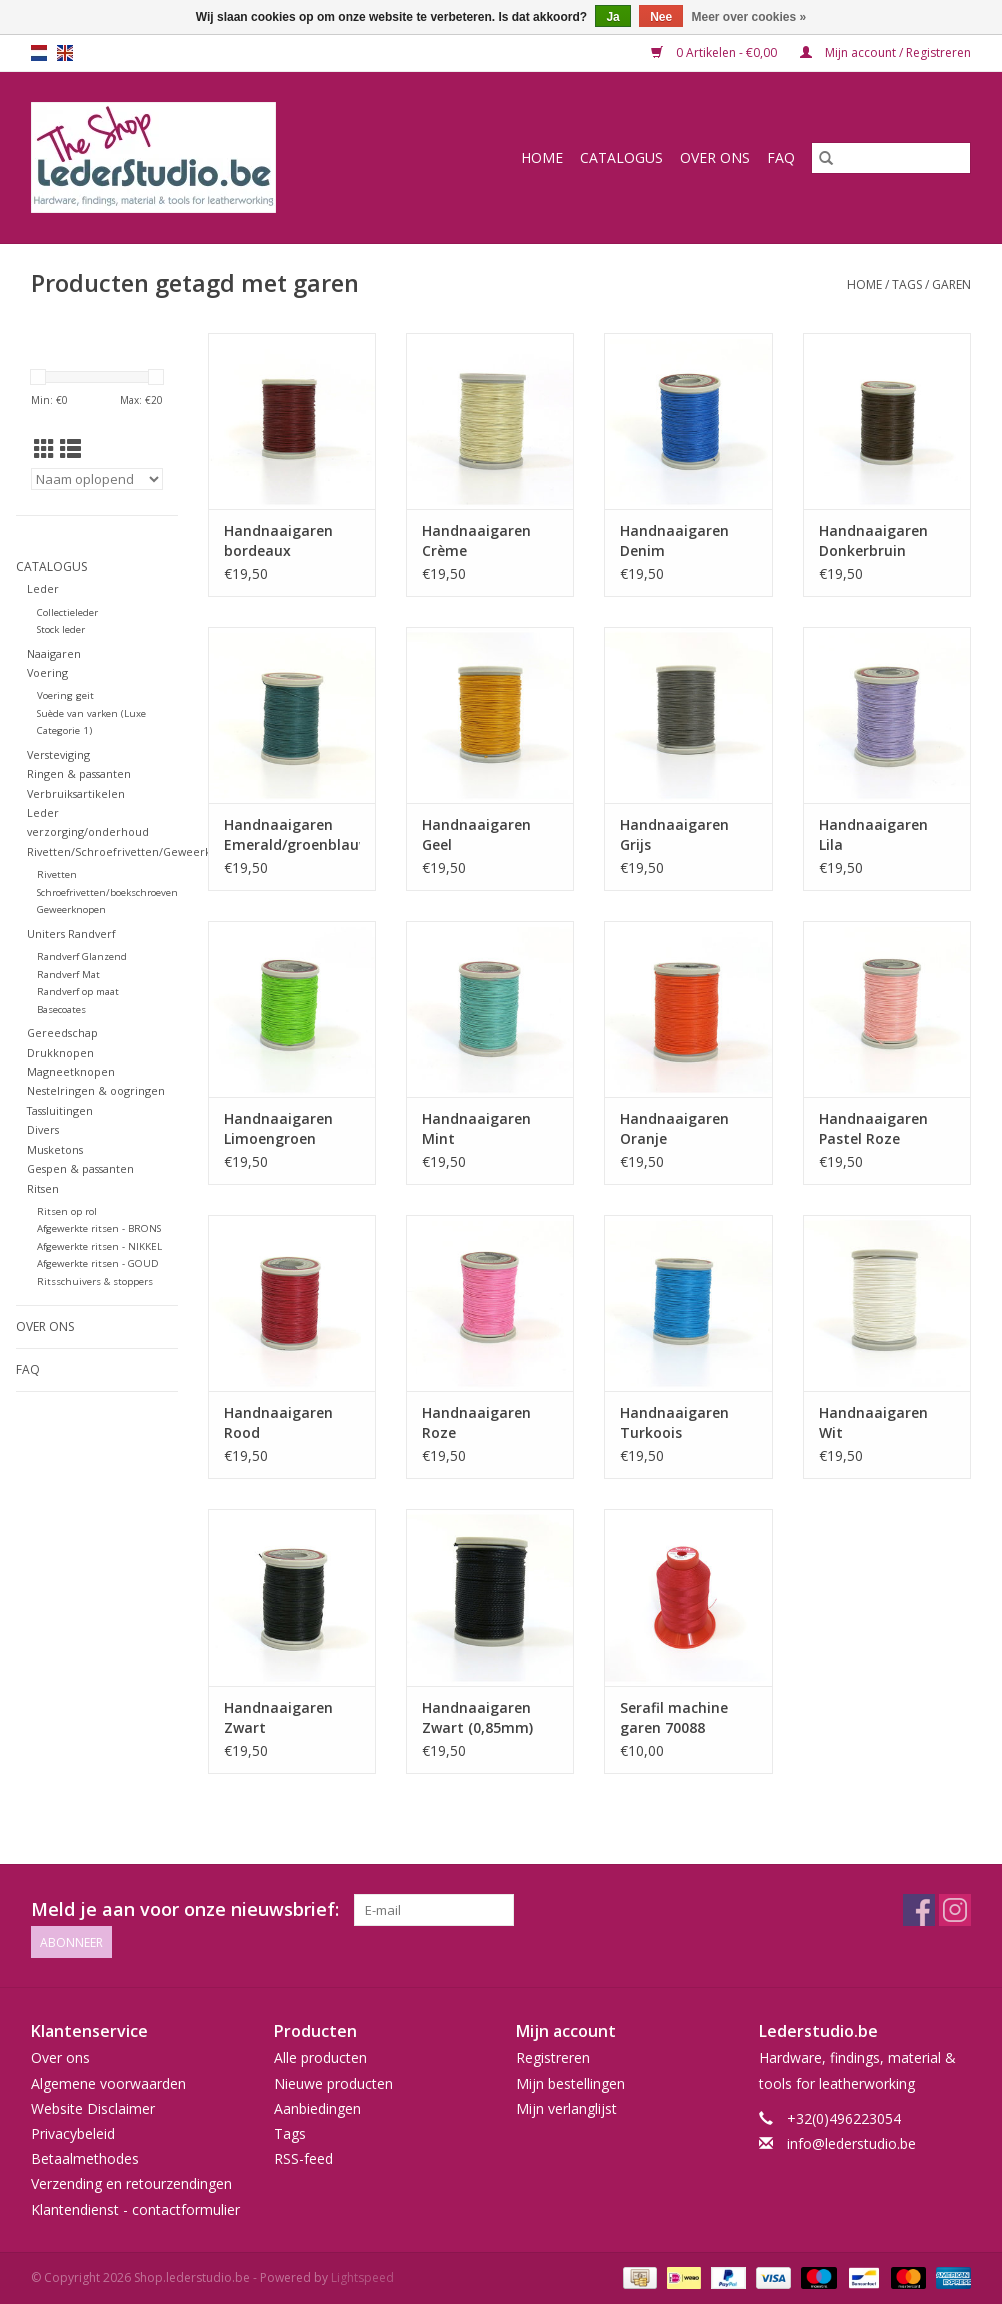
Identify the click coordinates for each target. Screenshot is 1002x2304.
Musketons (55, 1149)
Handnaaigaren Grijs (674, 834)
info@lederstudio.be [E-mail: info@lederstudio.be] (851, 2143)
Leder (43, 588)
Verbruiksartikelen (76, 793)
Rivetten (57, 874)
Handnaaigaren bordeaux (278, 540)
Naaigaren (54, 653)
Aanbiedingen (317, 2108)
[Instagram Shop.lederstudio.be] (955, 1910)
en (65, 53)
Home (542, 157)
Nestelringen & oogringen (96, 1090)
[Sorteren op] (97, 479)
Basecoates (61, 1009)
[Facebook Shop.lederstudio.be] (919, 1910)
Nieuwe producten (333, 2083)
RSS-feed (303, 2158)
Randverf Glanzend (82, 956)
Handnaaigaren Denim (674, 540)
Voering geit (65, 695)
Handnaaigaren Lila (873, 834)
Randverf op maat (78, 991)
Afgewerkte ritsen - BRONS (99, 1228)
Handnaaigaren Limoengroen (278, 1128)
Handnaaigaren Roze (476, 1422)
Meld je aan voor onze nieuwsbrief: (185, 1909)
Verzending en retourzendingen (131, 2183)
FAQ (781, 157)
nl (39, 53)
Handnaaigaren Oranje (674, 1128)
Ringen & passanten (79, 773)
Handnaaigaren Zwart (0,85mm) (477, 1717)
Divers (43, 1129)
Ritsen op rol (67, 1211)
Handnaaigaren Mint (476, 1128)
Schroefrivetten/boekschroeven (107, 892)
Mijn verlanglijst (566, 2108)
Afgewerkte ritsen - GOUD (98, 1263)
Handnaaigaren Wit (873, 1422)
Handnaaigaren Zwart (278, 1717)
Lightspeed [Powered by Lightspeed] (362, 2277)
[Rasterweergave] (44, 449)
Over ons (715, 157)
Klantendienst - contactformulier (135, 2209)
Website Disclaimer (93, 2108)
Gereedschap (62, 1032)
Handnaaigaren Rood (278, 1422)
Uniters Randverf (71, 933)
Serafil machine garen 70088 (674, 1717)
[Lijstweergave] (70, 449)
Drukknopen (60, 1052)
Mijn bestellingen (570, 2083)
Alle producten (320, 2057)
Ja (612, 17)
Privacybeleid (73, 2133)
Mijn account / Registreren (885, 52)
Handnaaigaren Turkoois (674, 1422)
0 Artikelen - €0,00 (715, 52)
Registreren (553, 2057)
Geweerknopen (71, 909)
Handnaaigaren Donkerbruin (873, 540)
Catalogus (621, 157)
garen (951, 284)
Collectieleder (67, 612)
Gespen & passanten (80, 1168)
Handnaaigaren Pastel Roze (873, 1128)
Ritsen (43, 1188)
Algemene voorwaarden (108, 2083)
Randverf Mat (68, 974)
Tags (907, 284)
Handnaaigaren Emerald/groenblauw (292, 834)
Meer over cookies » (749, 17)
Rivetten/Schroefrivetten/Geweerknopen (136, 851)
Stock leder (61, 629)
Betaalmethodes (85, 2158)
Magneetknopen (71, 1071)
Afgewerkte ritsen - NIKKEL (99, 1246)
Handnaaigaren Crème (476, 540)
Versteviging (58, 754)
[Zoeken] (891, 158)
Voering (47, 672)
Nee (661, 17)
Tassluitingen (60, 1110)
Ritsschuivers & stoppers (95, 1281)
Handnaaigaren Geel (476, 834)
